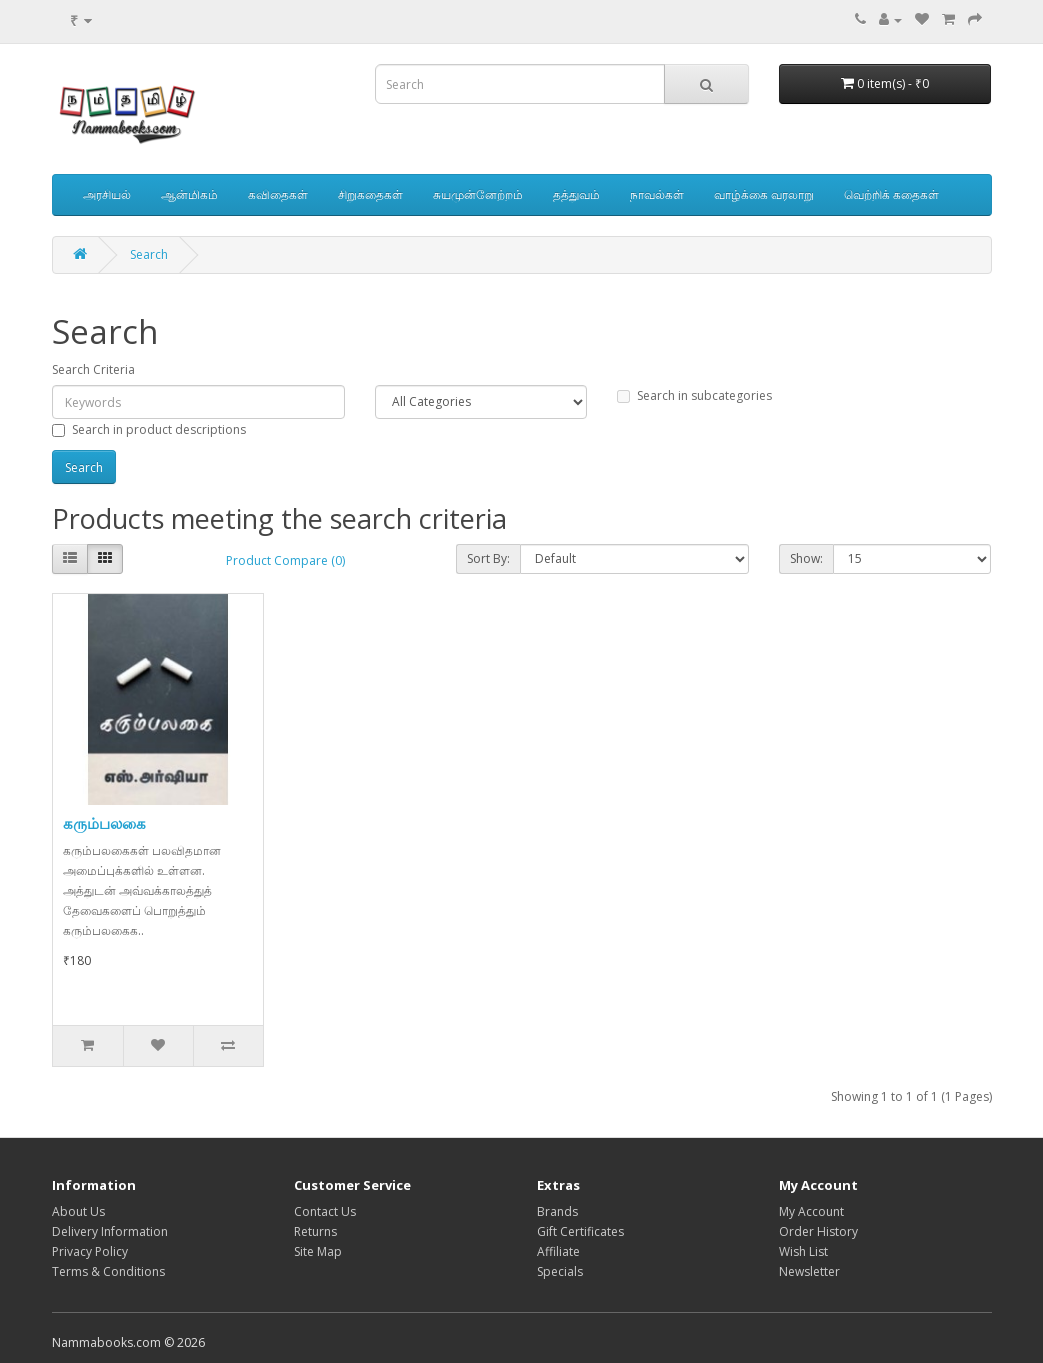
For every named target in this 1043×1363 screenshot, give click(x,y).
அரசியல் (107, 194)
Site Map (318, 1251)
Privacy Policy (90, 1251)
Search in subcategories (694, 395)
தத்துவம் (576, 194)
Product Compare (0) (285, 560)
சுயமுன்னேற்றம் (478, 194)
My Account (811, 1211)
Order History (818, 1231)
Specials (560, 1271)
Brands (557, 1211)
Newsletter (809, 1271)
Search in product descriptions (149, 429)
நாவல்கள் (657, 194)
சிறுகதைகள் (370, 194)
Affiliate (558, 1251)
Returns (315, 1231)
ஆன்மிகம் (189, 194)
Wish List (803, 1251)
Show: (806, 558)
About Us (78, 1211)
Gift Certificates (580, 1231)
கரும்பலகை (104, 823)
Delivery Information (110, 1231)
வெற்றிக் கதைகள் (891, 194)
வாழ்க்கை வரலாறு (764, 194)
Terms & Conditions (108, 1271)
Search (149, 254)
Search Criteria (93, 369)
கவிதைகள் (278, 194)
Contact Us (325, 1211)
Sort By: (488, 558)
